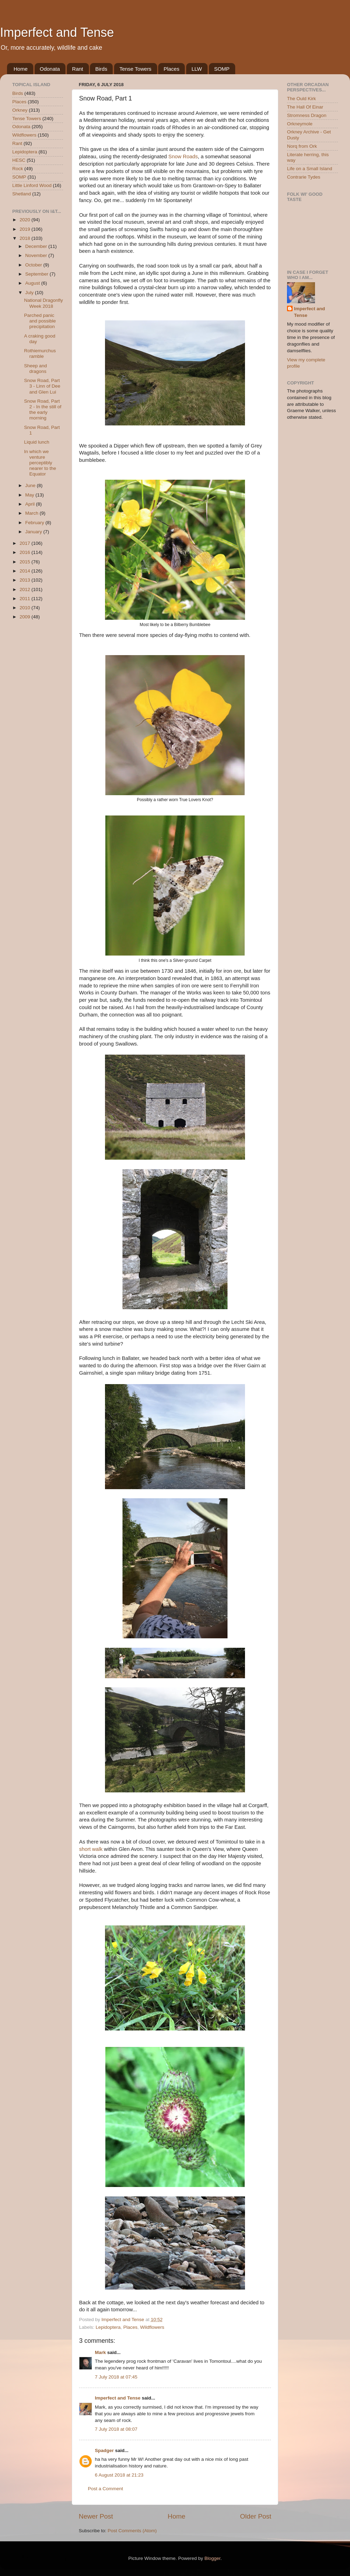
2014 (25, 571)
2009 (25, 616)
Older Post (255, 2516)
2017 (25, 543)
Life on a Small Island (309, 168)
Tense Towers (135, 69)
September (37, 274)
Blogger (212, 2558)
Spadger (104, 2450)
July (30, 292)
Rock (17, 168)
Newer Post (96, 2516)
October (34, 265)
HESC (19, 160)
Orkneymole (300, 123)
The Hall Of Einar (305, 107)
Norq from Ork (302, 146)
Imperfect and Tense (57, 32)
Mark (100, 2352)
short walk (91, 1849)
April (30, 504)
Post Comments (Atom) (132, 2530)
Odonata (50, 69)
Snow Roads (183, 156)
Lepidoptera (108, 2327)
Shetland (21, 193)
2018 (25, 238)
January (34, 531)
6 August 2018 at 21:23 (119, 2475)
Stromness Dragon (307, 115)
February (35, 522)
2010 (25, 607)
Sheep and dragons (35, 368)
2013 (25, 580)
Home (21, 69)
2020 (25, 219)
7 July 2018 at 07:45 (116, 2377)
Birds (101, 69)
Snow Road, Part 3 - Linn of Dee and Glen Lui (42, 386)
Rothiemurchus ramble (40, 353)
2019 (25, 229)
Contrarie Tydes (303, 177)
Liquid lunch (36, 442)
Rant (77, 69)
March (32, 513)
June (31, 485)
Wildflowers (152, 2327)
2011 (25, 598)
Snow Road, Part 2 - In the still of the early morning (43, 409)
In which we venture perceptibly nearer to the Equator (40, 463)
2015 (25, 561)
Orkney (20, 110)
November (36, 255)
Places (171, 69)
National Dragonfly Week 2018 (43, 303)
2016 (25, 552)
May (30, 495)
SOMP (222, 69)
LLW (196, 69)
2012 (25, 589)
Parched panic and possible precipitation (40, 321)
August (33, 283)
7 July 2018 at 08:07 (116, 2429)
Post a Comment (105, 2488)
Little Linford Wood (31, 185)
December (36, 246)
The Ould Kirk (301, 98)
